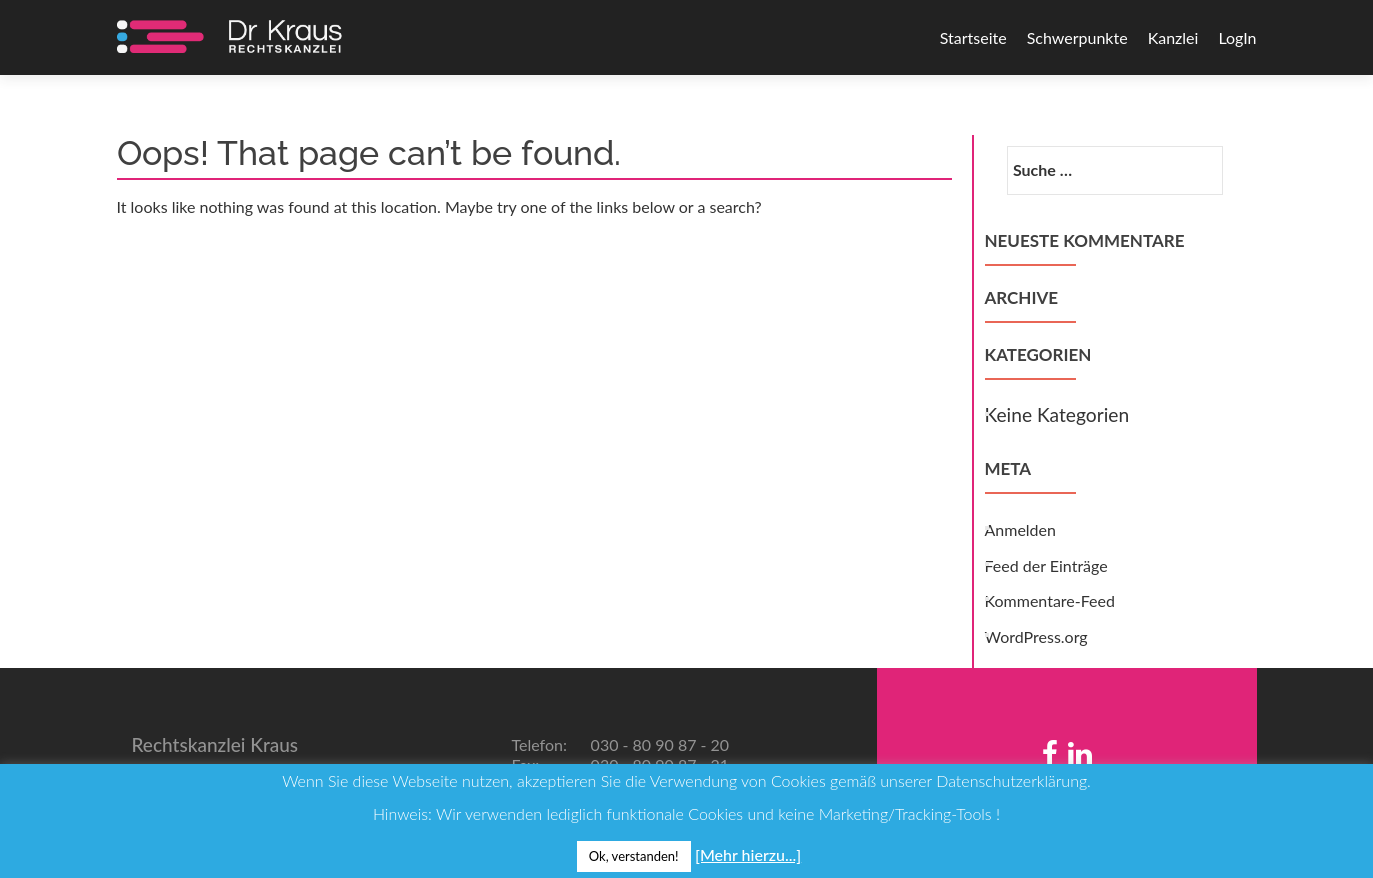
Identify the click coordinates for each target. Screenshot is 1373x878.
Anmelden (1020, 529)
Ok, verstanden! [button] (634, 856)
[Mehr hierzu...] (748, 854)
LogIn (1237, 37)
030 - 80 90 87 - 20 (658, 744)
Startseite (973, 37)
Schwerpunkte (1077, 37)
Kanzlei (1173, 37)
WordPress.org (1036, 636)
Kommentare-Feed (1050, 600)
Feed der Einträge (1046, 565)
